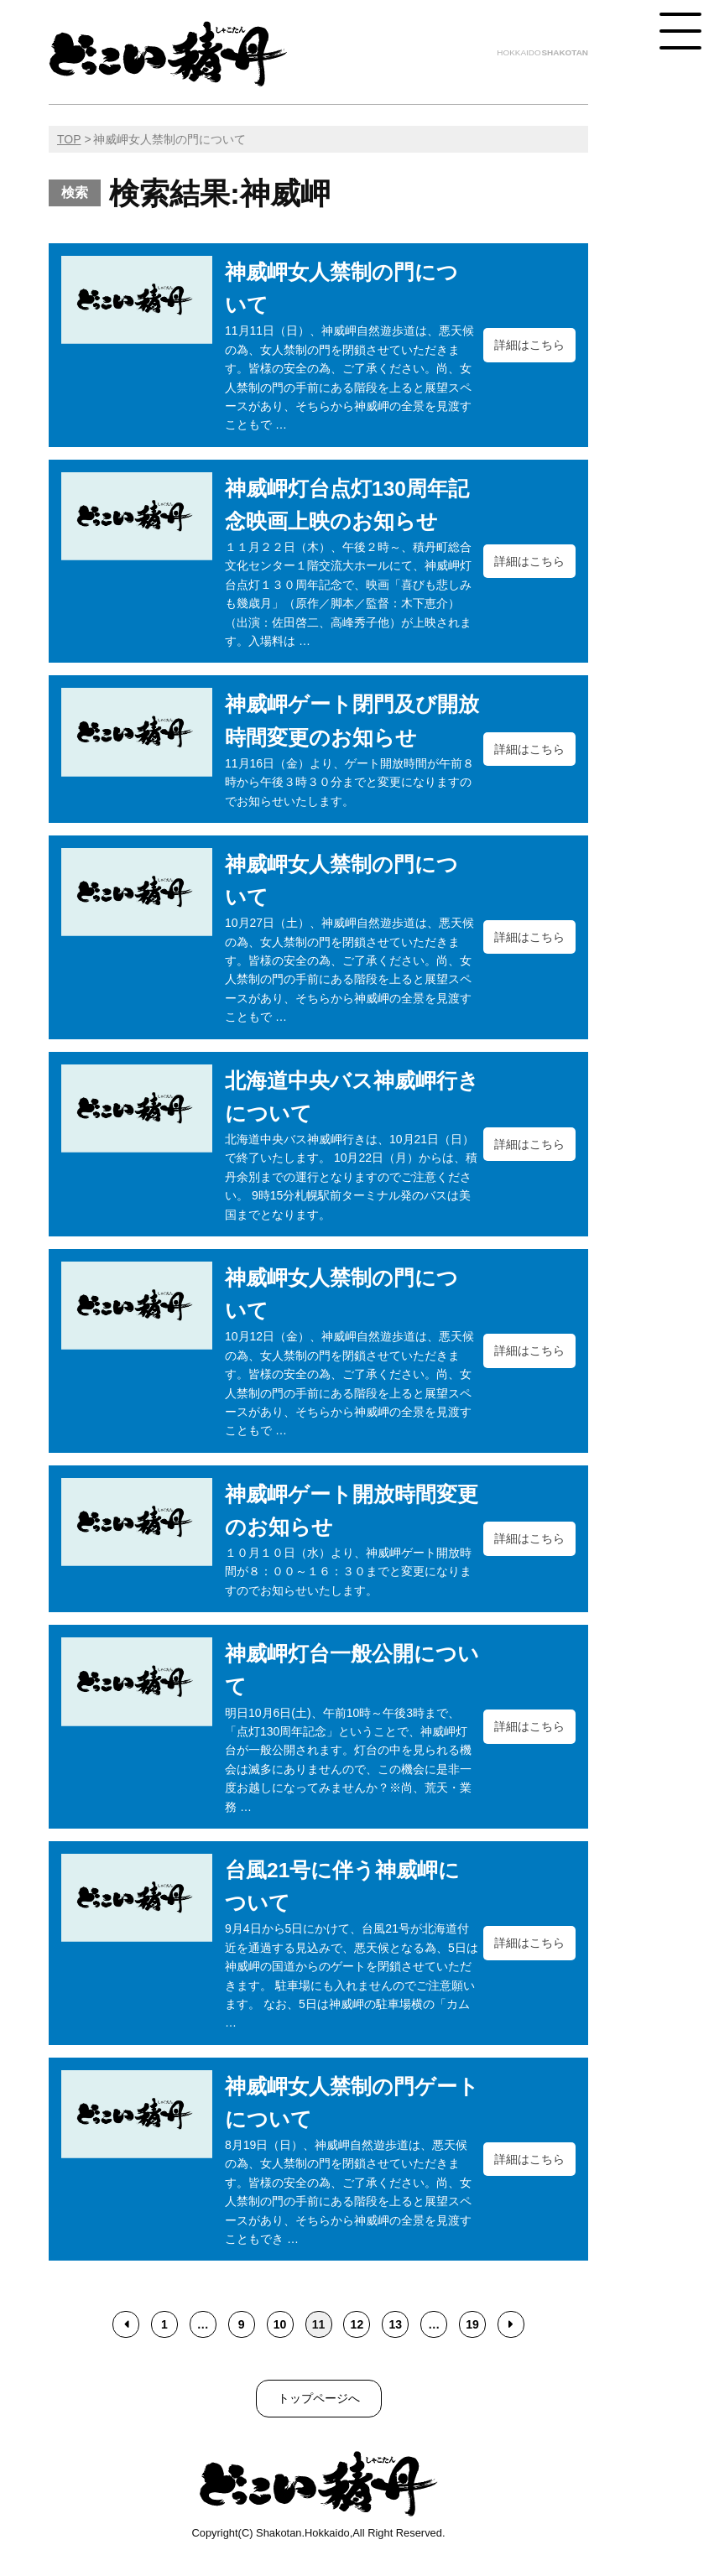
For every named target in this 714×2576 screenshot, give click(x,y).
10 (280, 2324)
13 (395, 2324)
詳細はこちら (529, 344)
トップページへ (319, 2398)
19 (472, 2324)
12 (357, 2324)
